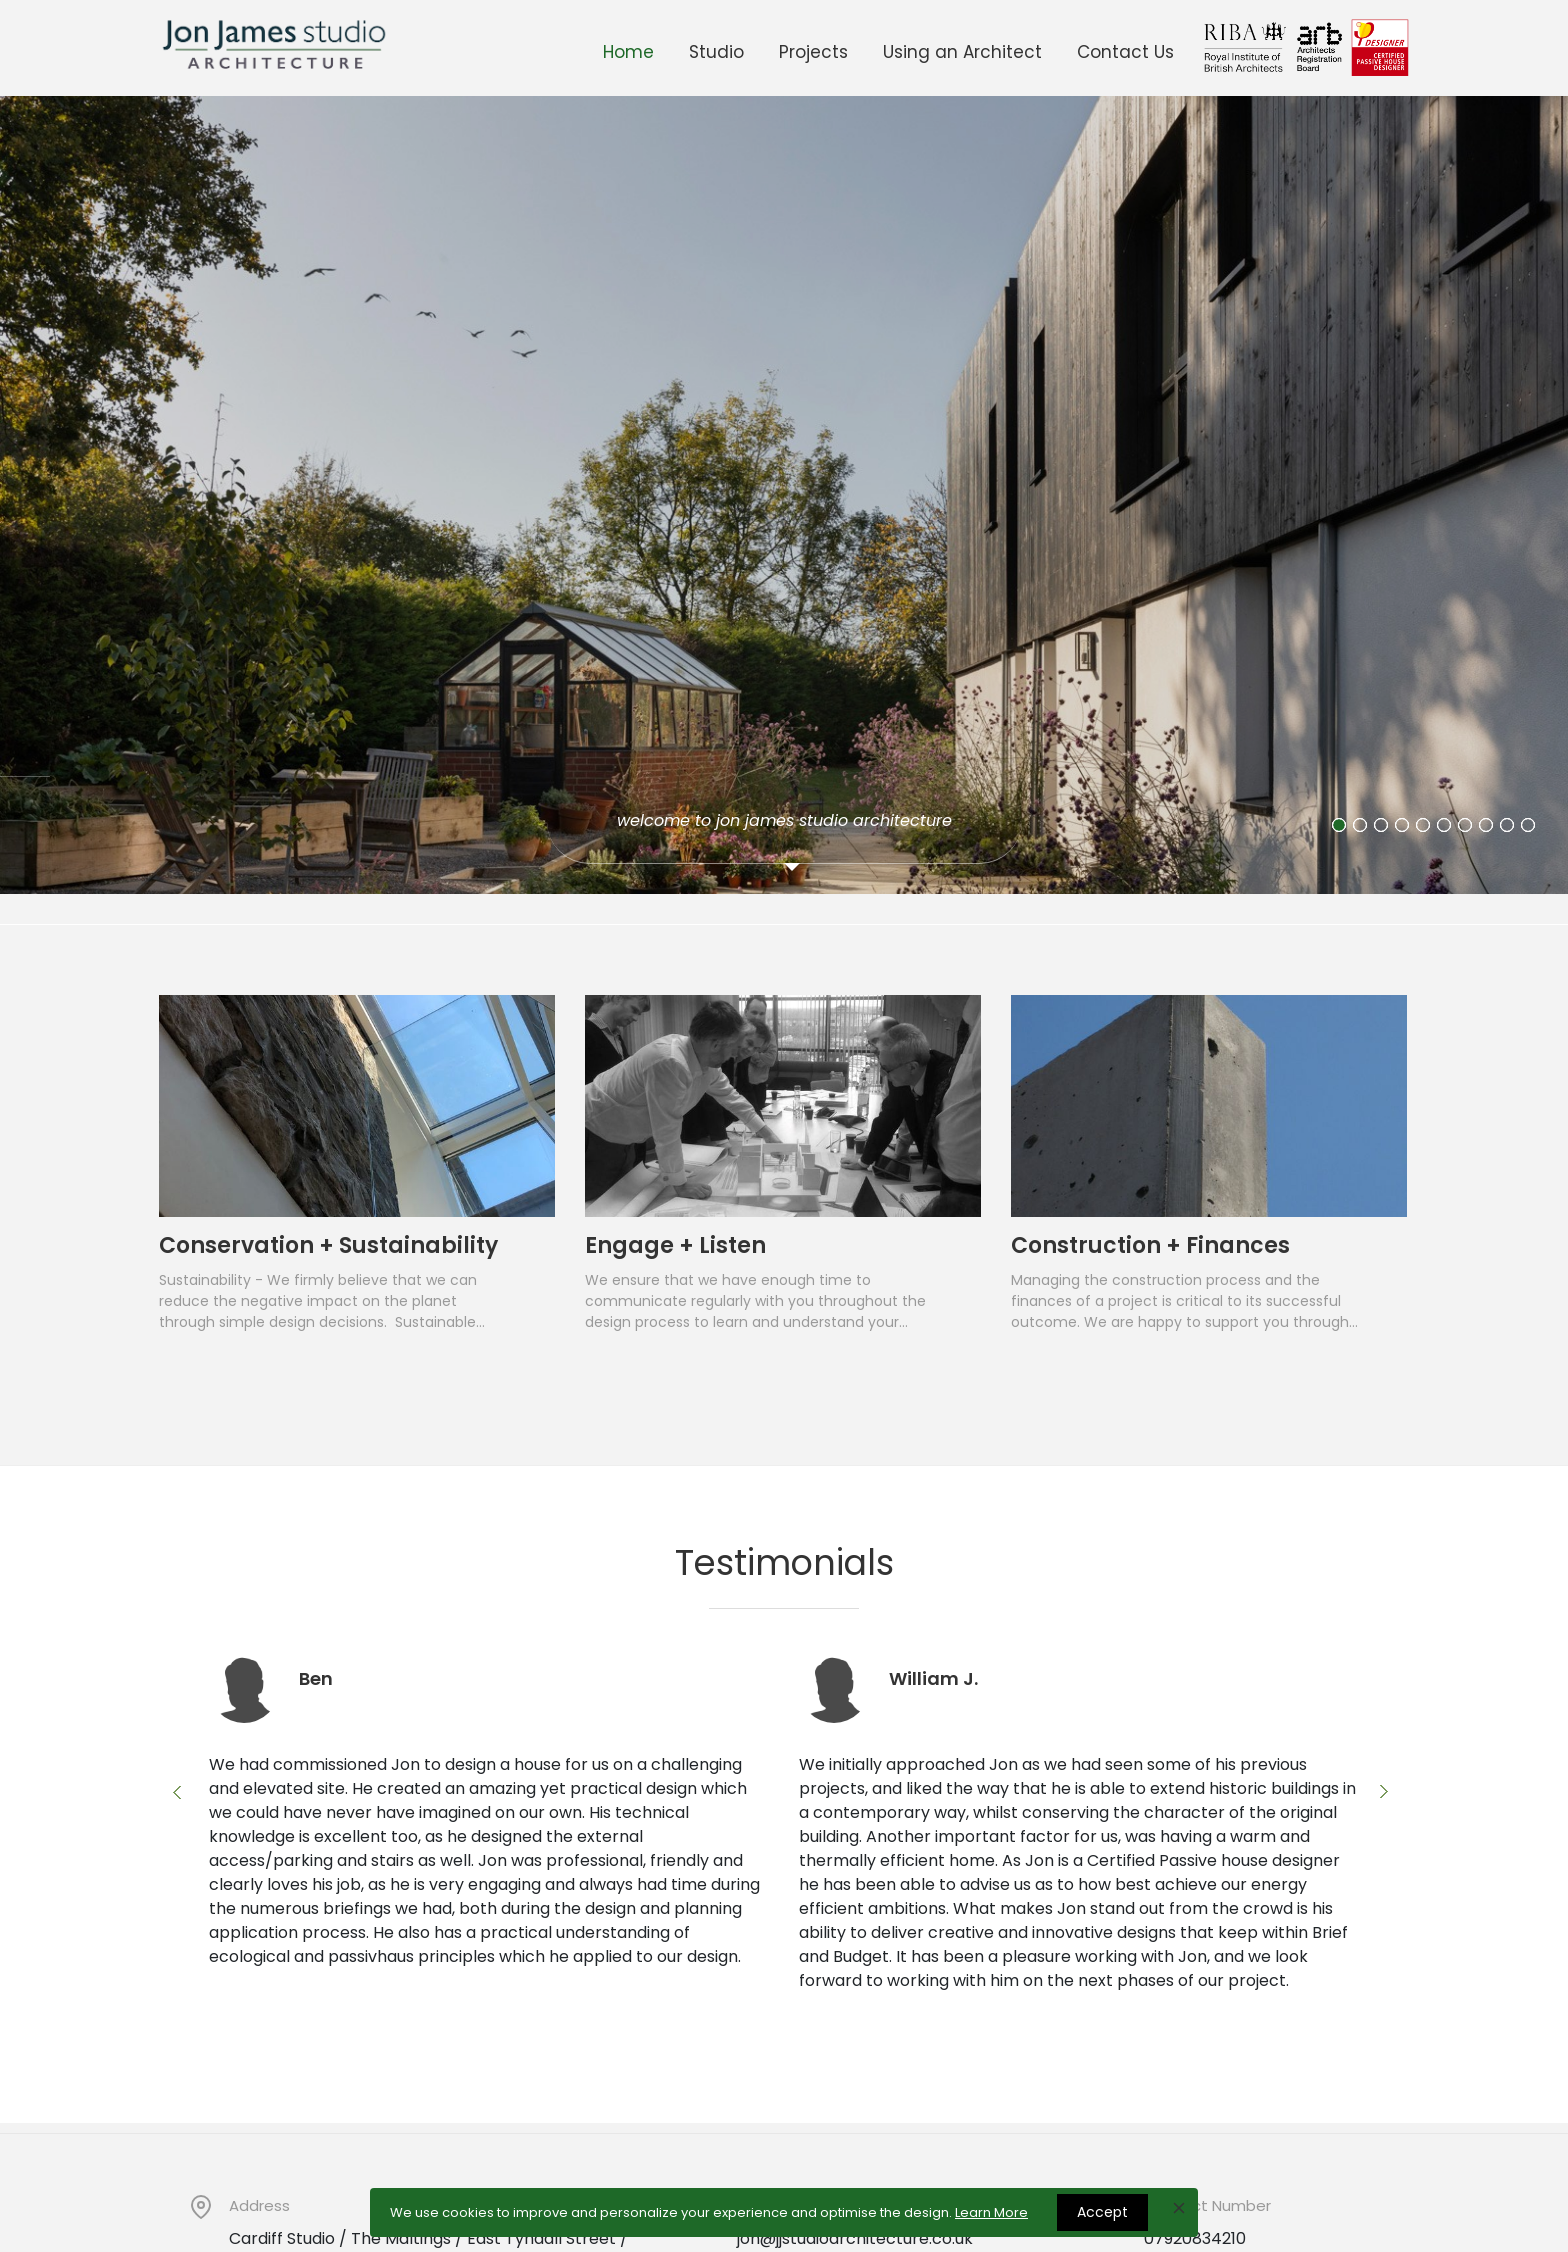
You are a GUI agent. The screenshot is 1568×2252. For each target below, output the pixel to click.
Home (628, 52)
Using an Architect (962, 52)
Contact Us (1125, 52)
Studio (716, 52)
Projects (813, 52)
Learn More (991, 2212)
